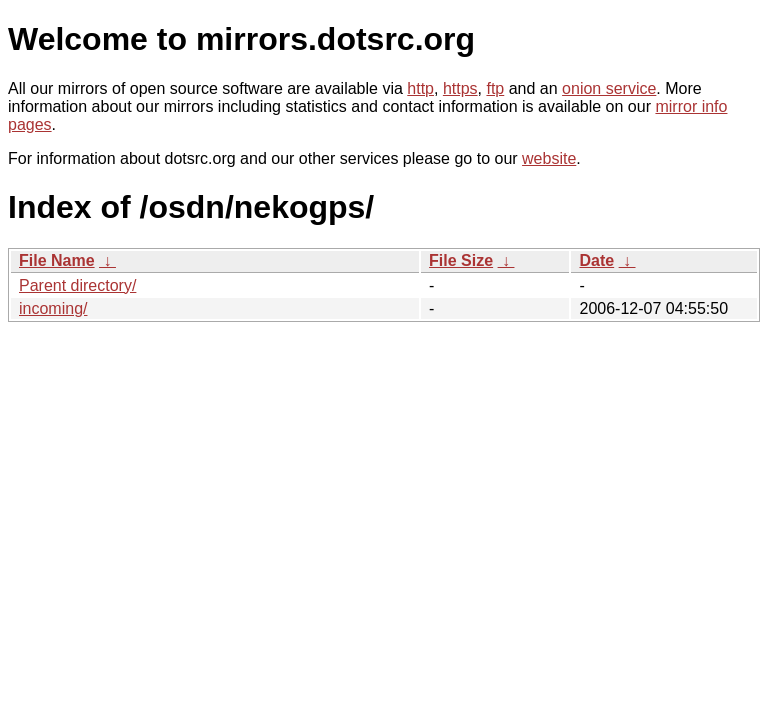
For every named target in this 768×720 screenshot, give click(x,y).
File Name (57, 260)
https (460, 88)
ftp (495, 88)
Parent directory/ (77, 285)
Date (596, 260)
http (420, 88)
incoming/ (53, 308)
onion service (609, 88)
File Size (461, 260)
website (549, 158)
